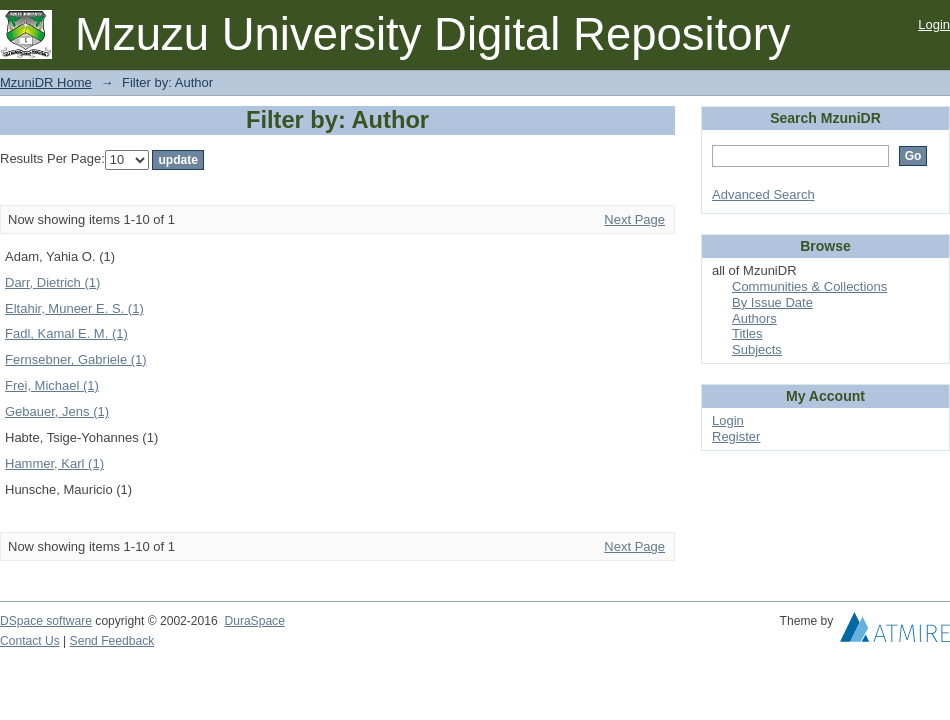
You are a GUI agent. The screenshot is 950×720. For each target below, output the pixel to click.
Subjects (757, 349)
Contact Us (30, 641)
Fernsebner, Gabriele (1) (76, 359)
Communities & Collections (809, 286)
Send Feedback (112, 641)
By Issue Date (772, 302)
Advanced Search (763, 194)
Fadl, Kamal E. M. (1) (66, 333)
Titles (747, 333)
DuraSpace (254, 621)
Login (934, 24)
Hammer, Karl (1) (54, 463)
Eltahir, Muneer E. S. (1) (74, 308)
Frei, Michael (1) (52, 385)
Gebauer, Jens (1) (57, 411)
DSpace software (46, 621)
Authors (754, 318)
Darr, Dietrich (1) (52, 282)
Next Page (634, 219)
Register (736, 436)
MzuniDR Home (46, 82)
